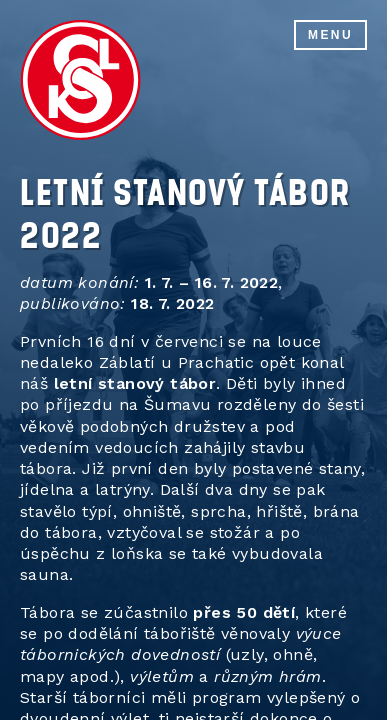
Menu (330, 35)
